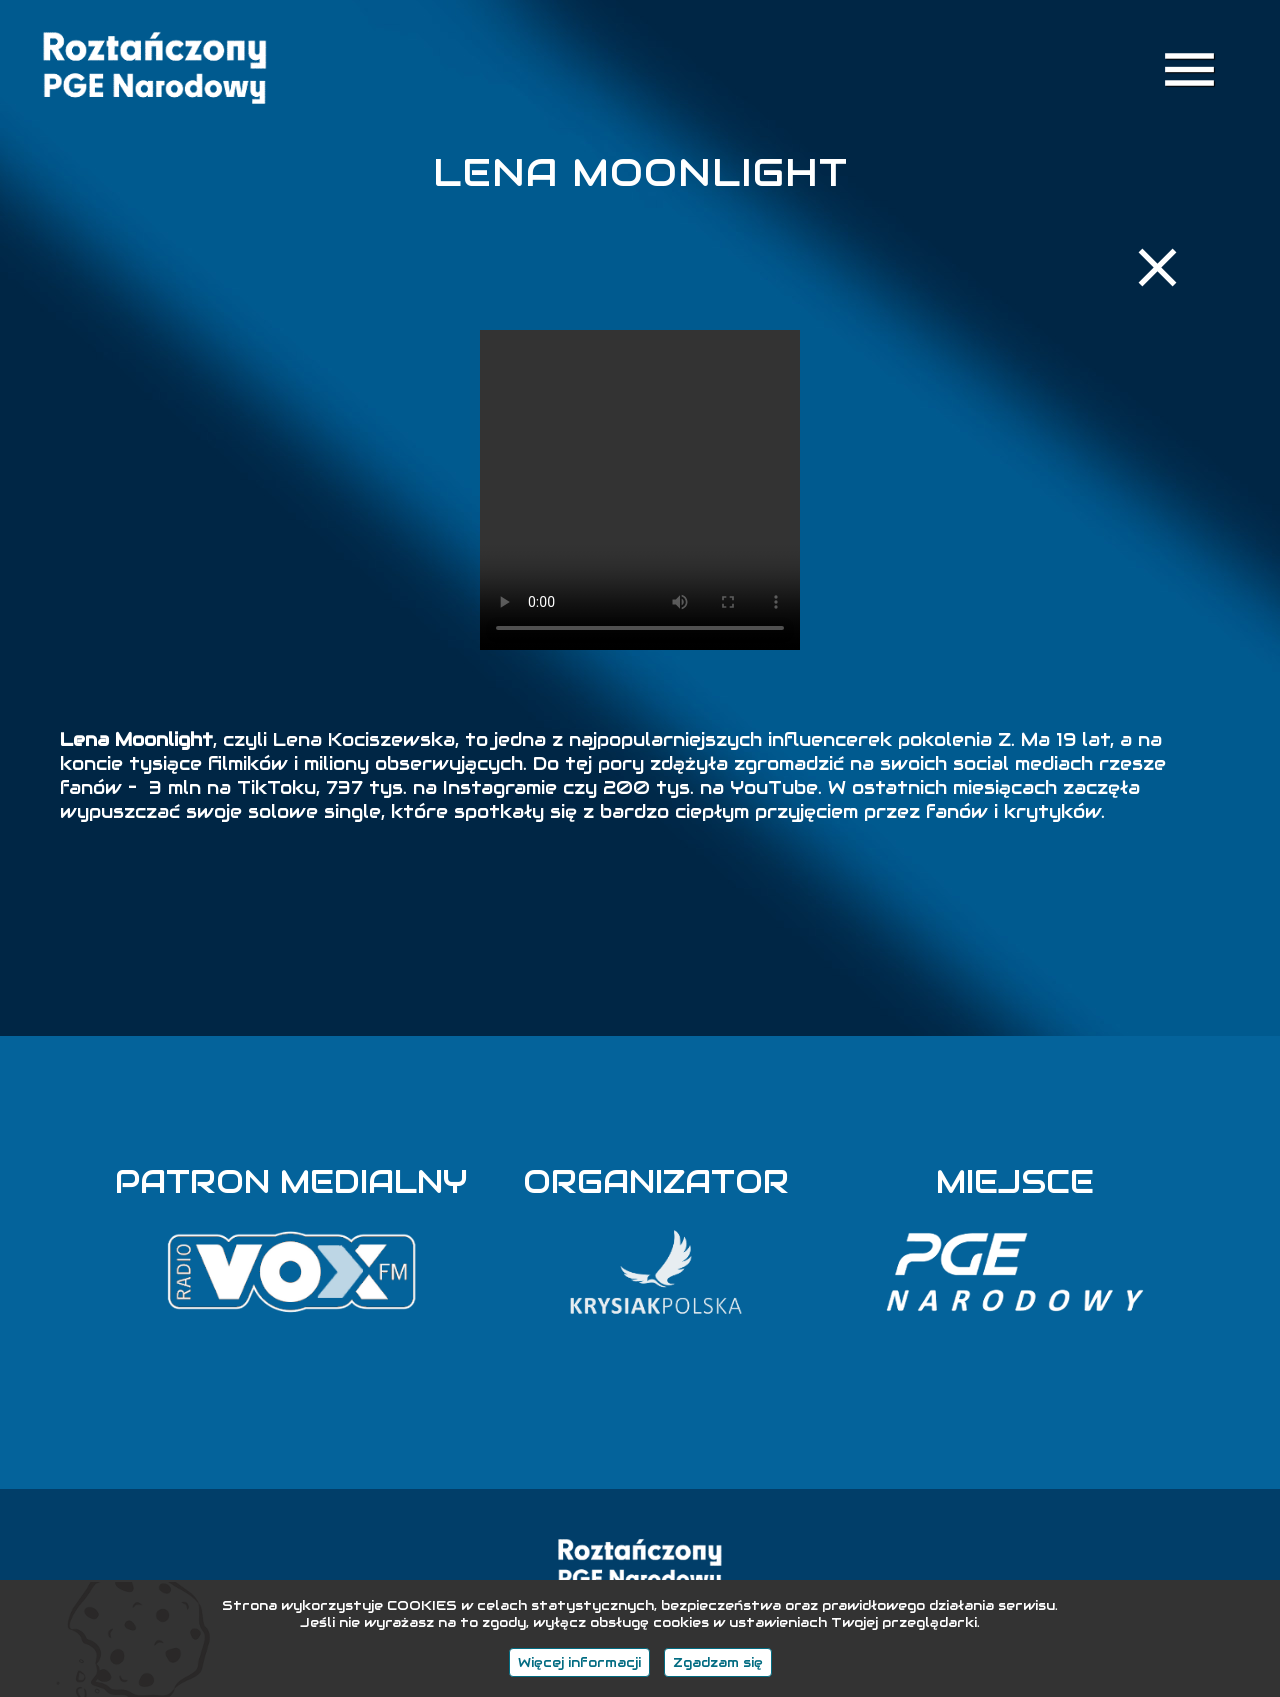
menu (1189, 69)
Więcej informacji (579, 1662)
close (1157, 267)
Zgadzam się (718, 1662)
